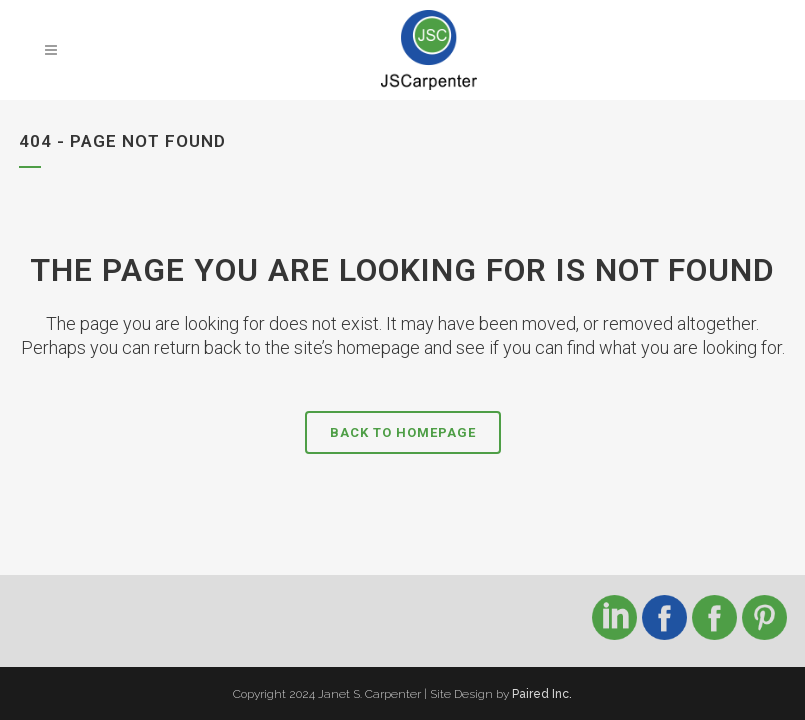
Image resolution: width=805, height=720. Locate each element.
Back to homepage (403, 432)
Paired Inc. (542, 694)
